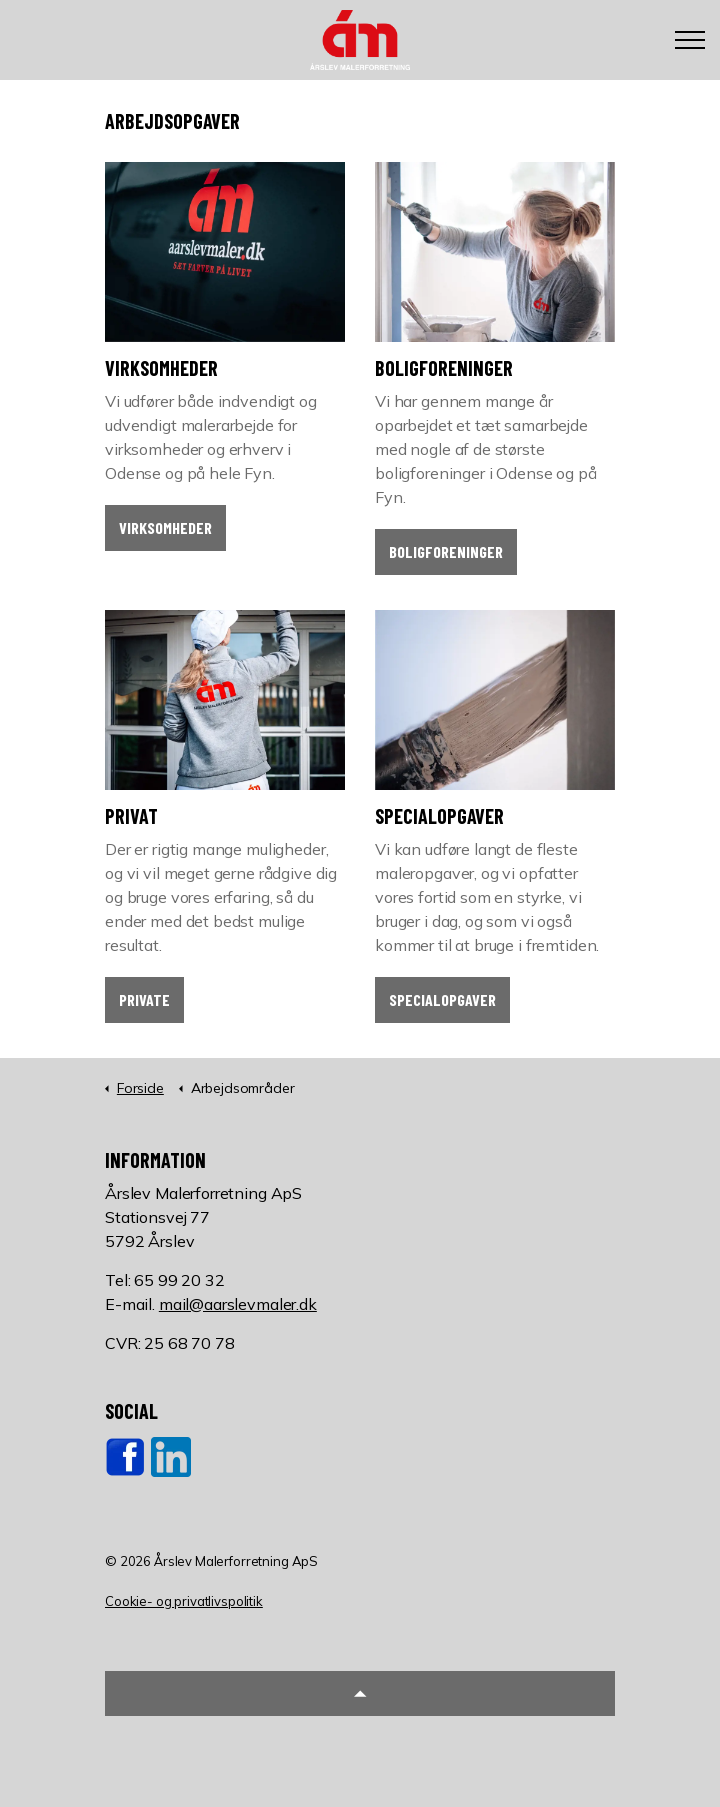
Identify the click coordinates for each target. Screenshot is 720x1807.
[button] (360, 1693)
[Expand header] (690, 40)
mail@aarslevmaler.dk (238, 1304)
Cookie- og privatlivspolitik (184, 1601)
